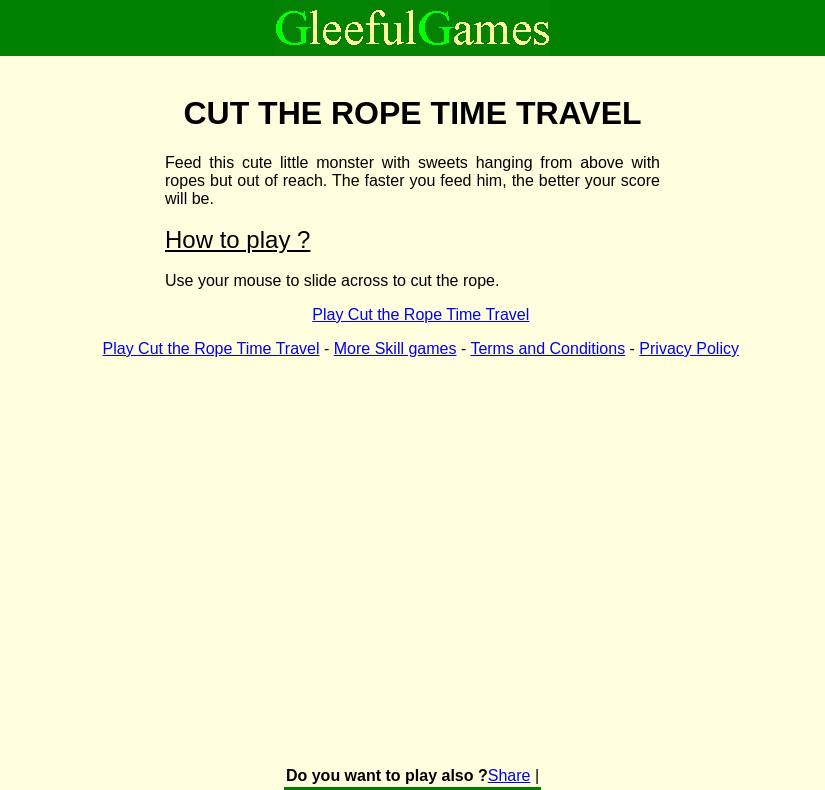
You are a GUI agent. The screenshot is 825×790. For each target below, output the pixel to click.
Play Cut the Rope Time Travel (420, 314)
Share (509, 775)
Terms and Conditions (547, 348)
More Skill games (395, 348)
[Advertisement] (249, 535)
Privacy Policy (689, 348)
